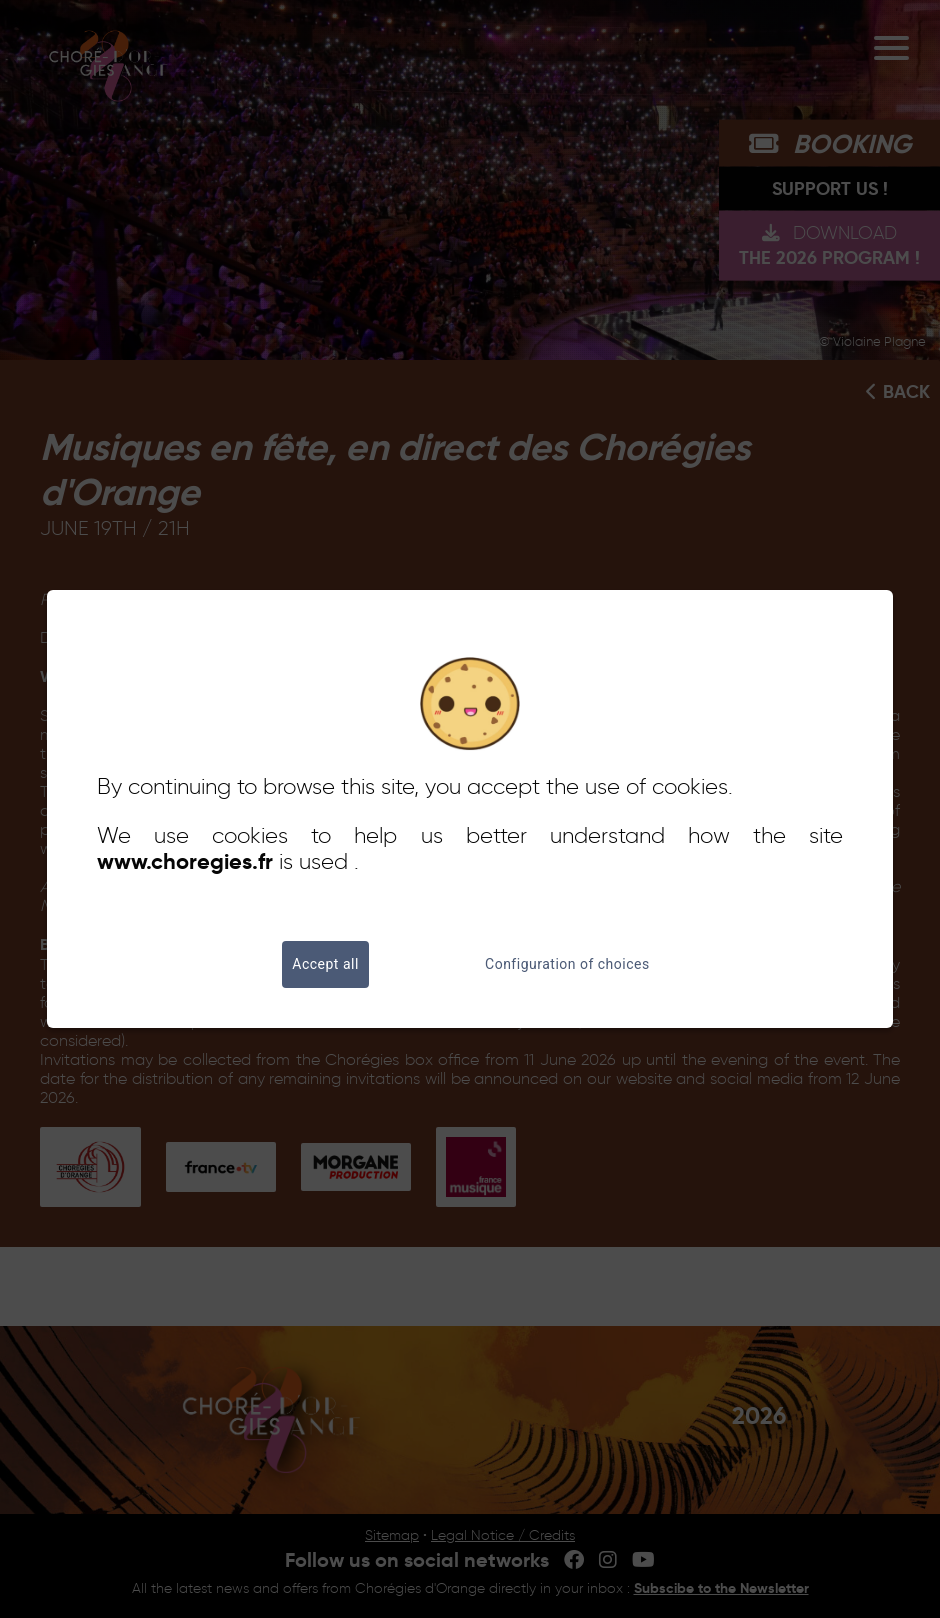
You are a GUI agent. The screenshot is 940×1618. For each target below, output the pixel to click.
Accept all (325, 964)
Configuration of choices (567, 964)
